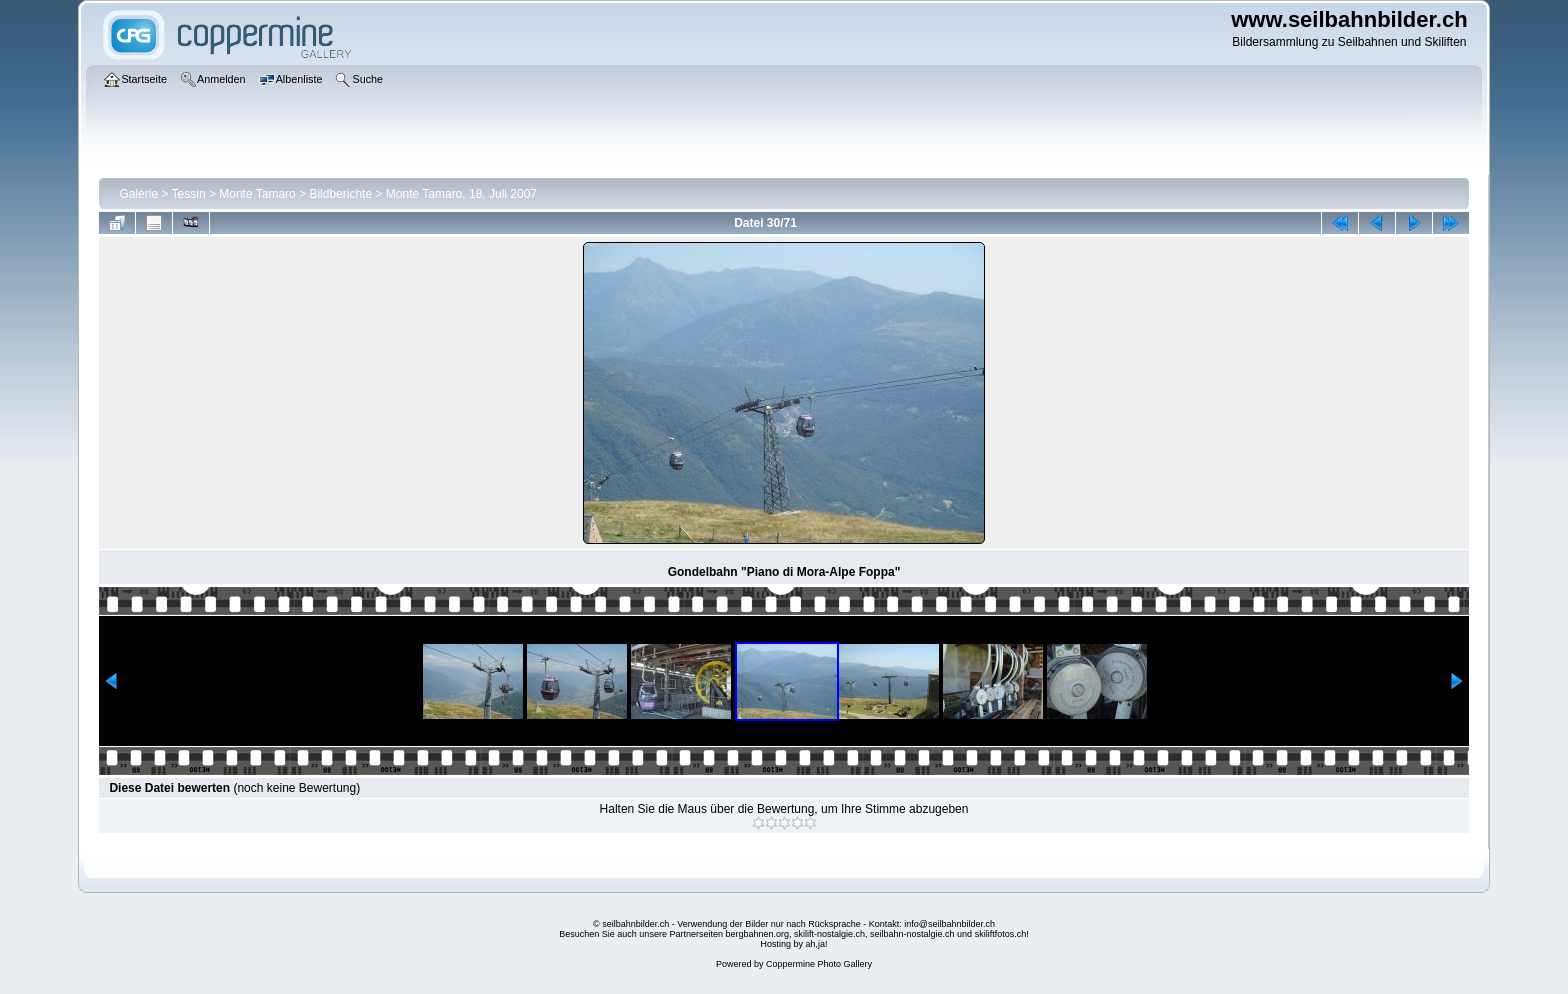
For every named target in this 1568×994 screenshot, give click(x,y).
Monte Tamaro (257, 194)
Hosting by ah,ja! (793, 944)
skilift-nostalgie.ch (829, 934)
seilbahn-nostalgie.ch (912, 934)
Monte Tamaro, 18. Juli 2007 (461, 194)
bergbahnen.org (757, 934)
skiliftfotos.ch (1001, 934)
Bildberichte (340, 194)
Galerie (138, 194)
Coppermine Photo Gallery (819, 964)
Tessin (189, 194)
